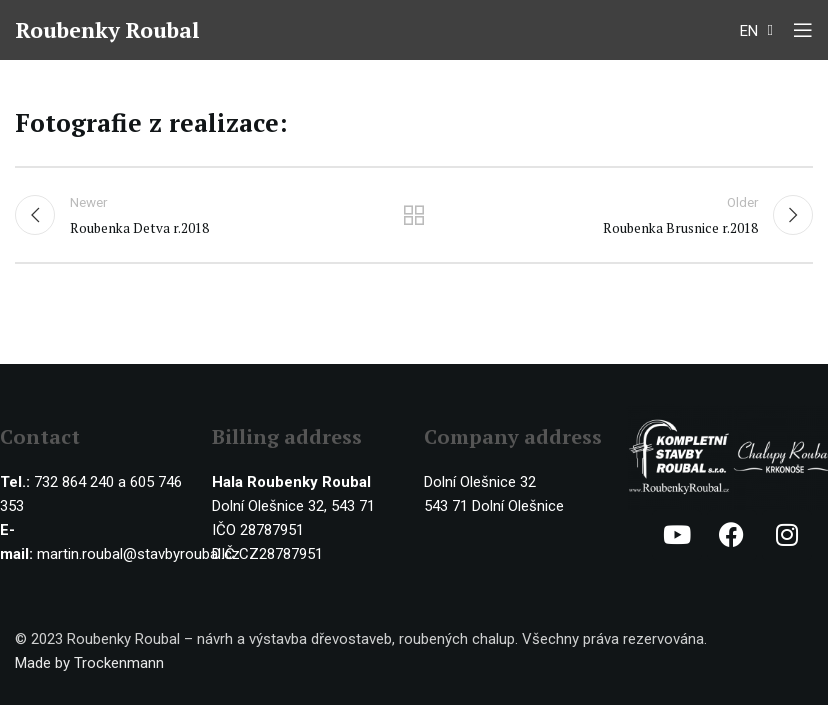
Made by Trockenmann (89, 664)
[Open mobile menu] (803, 30)
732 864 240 (74, 483)
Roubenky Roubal (109, 29)
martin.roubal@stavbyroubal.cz (138, 555)
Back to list (414, 216)
